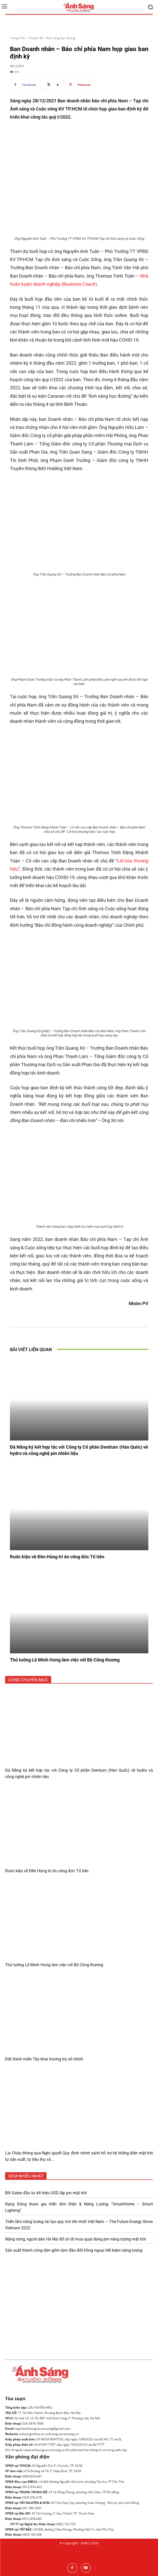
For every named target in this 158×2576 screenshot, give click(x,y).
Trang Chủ (17, 38)
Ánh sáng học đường (60, 38)
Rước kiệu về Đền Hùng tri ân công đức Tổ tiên (57, 1556)
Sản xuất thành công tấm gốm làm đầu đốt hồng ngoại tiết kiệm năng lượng (73, 2250)
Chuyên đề (35, 38)
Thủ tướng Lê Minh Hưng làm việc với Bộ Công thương (65, 1659)
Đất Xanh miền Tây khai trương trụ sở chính (44, 2059)
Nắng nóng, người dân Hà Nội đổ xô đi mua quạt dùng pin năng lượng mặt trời (75, 2239)
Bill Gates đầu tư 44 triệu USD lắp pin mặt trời (46, 2192)
